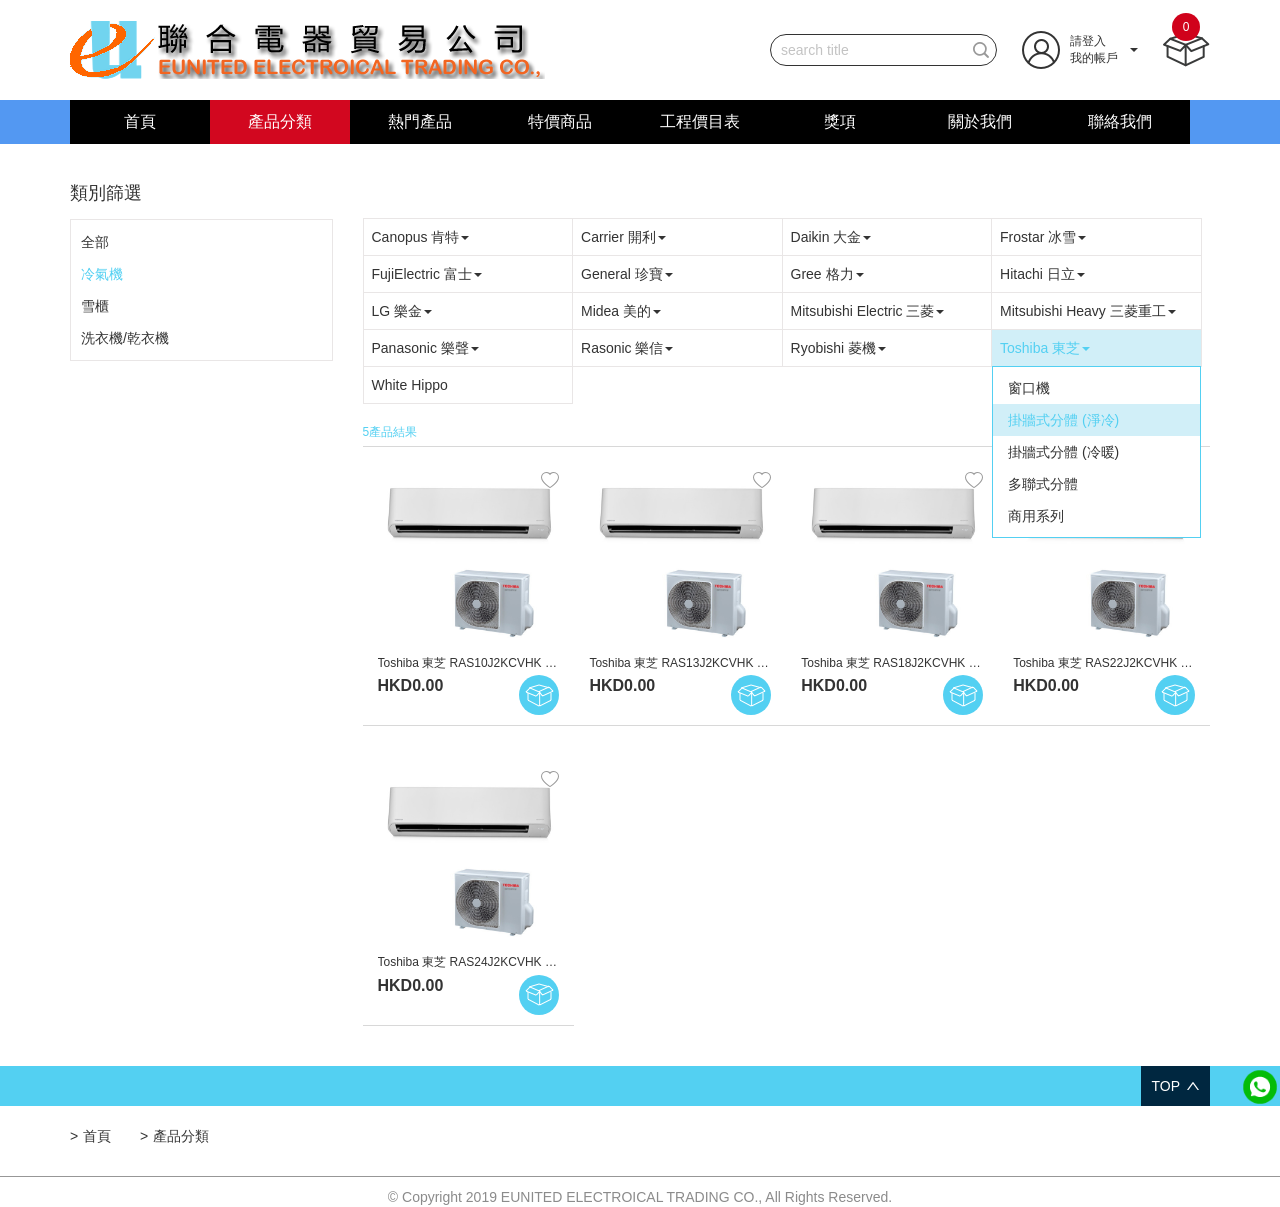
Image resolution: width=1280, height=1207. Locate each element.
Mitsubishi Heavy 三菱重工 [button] (1088, 311)
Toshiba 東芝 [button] (1045, 348)
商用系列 (1036, 516)
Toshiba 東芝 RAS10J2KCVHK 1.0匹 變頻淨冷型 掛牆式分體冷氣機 (557, 663)
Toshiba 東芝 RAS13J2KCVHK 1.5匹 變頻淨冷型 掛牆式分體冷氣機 (768, 663)
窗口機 (1029, 388)
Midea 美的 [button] (621, 311)
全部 (95, 242)
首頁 (140, 121)
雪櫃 (95, 306)
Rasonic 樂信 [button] (627, 348)
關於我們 (980, 121)
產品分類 (280, 121)
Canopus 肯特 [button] (421, 237)
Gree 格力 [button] (827, 274)
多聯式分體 (1043, 484)
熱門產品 (420, 121)
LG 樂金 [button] (402, 311)
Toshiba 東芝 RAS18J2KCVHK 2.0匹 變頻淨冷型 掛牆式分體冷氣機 (980, 663)
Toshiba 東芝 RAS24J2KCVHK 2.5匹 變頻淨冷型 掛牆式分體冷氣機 (557, 962)
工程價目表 (700, 121)
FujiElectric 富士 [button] (427, 274)
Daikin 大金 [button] (831, 237)
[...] (868, 50)
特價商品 (560, 121)
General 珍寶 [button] (627, 274)
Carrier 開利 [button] (623, 237)
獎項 (840, 121)
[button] (1080, 49)
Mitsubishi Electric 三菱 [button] (868, 311)
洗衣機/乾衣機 (125, 338)
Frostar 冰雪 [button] (1043, 237)
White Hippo (410, 385)
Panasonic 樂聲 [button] (425, 348)
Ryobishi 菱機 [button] (839, 348)
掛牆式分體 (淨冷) (1063, 420)
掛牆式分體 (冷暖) (1063, 452)
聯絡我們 (1120, 121)
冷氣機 (102, 274)
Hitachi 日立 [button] (1042, 274)
